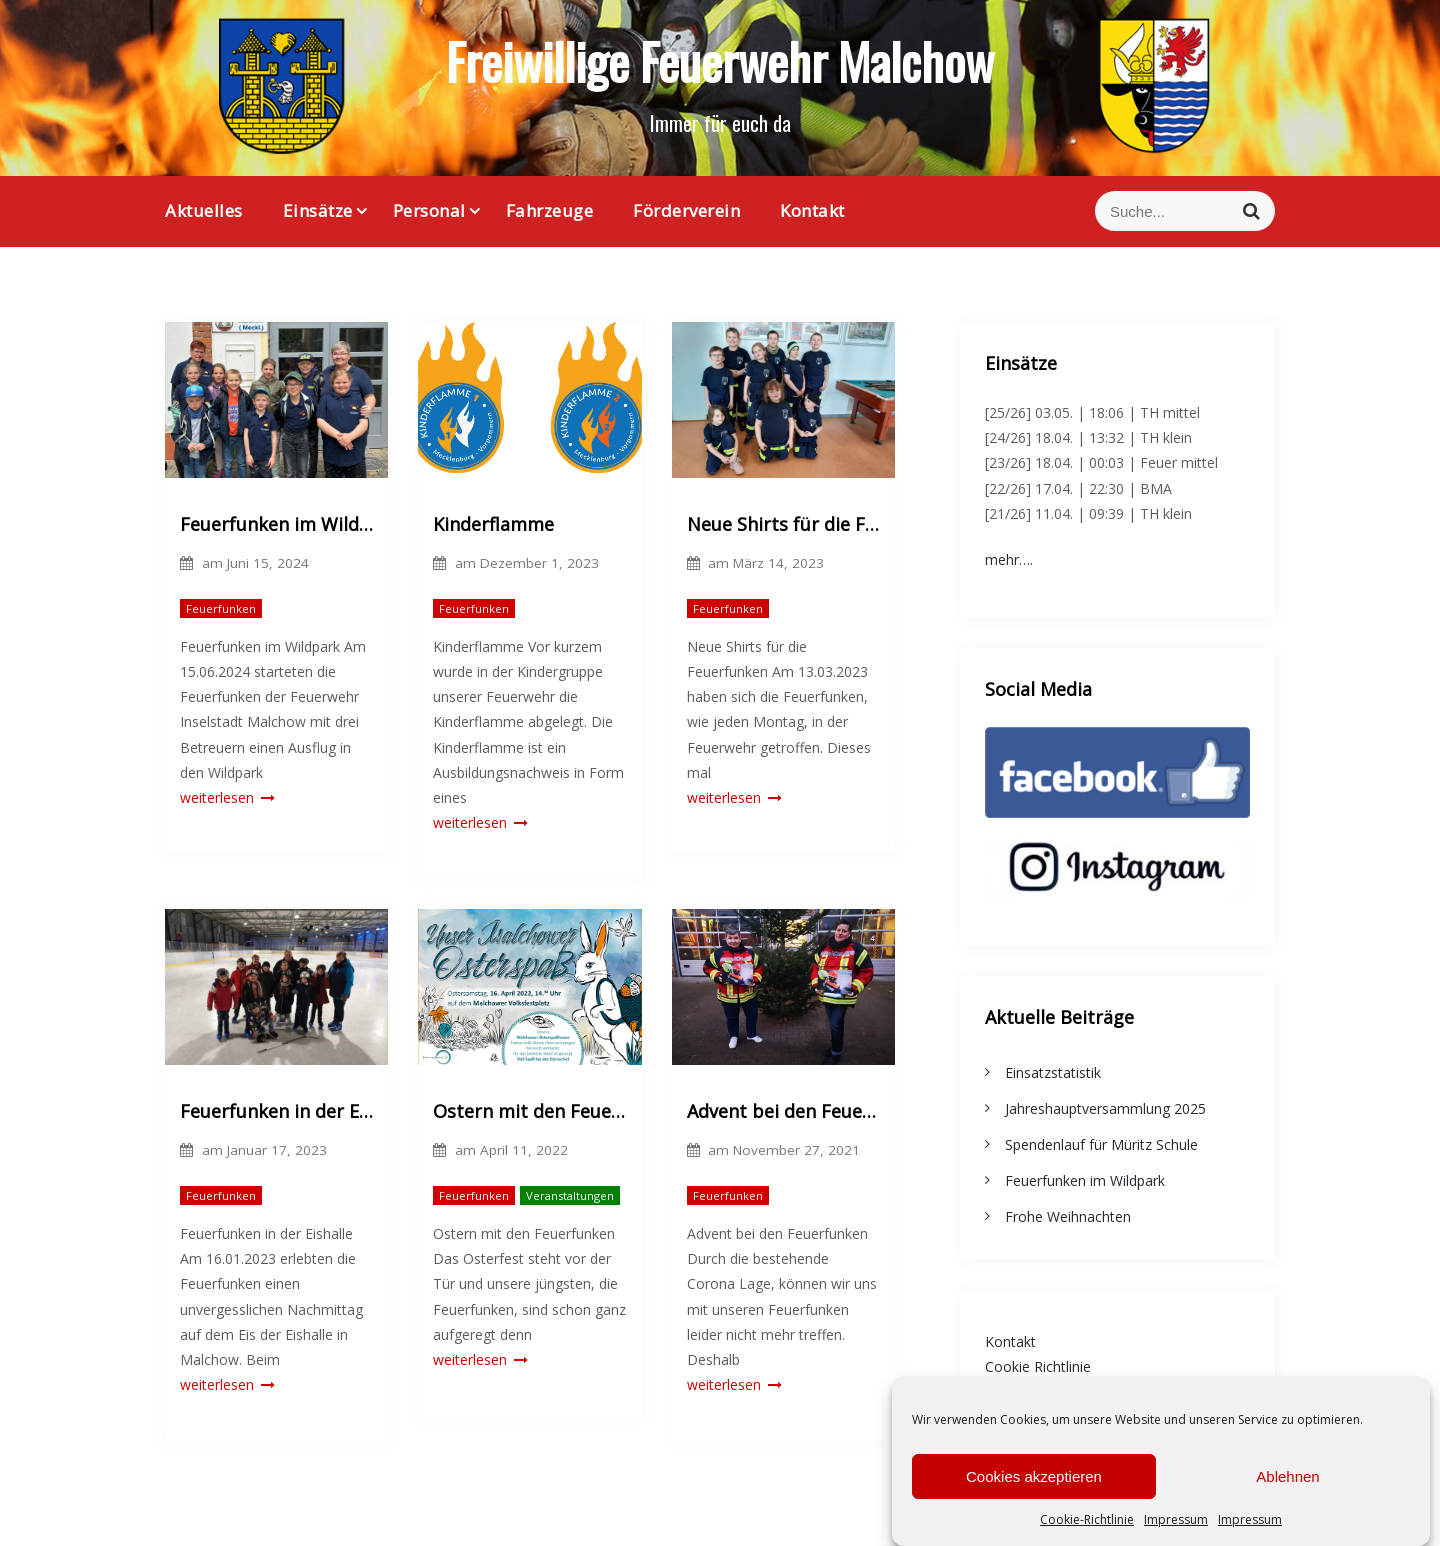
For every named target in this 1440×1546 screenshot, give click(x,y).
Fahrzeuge (550, 210)
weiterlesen (227, 797)
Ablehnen (1287, 1492)
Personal (429, 210)
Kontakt (812, 210)
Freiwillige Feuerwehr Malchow (720, 60)
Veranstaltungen (570, 1195)
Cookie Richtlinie (1038, 1366)
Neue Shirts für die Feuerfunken (783, 524)
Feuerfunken (221, 608)
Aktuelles (204, 210)
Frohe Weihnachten (1068, 1216)
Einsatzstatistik (1053, 1072)
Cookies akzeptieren (1034, 1492)
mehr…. (1009, 559)
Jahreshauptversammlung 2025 (1105, 1108)
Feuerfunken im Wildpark (276, 524)
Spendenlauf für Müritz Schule (1101, 1144)
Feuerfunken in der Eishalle (276, 1111)
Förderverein (686, 210)
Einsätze (318, 210)
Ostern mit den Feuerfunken (529, 1111)
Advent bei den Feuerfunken (783, 1111)
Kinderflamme (493, 524)
